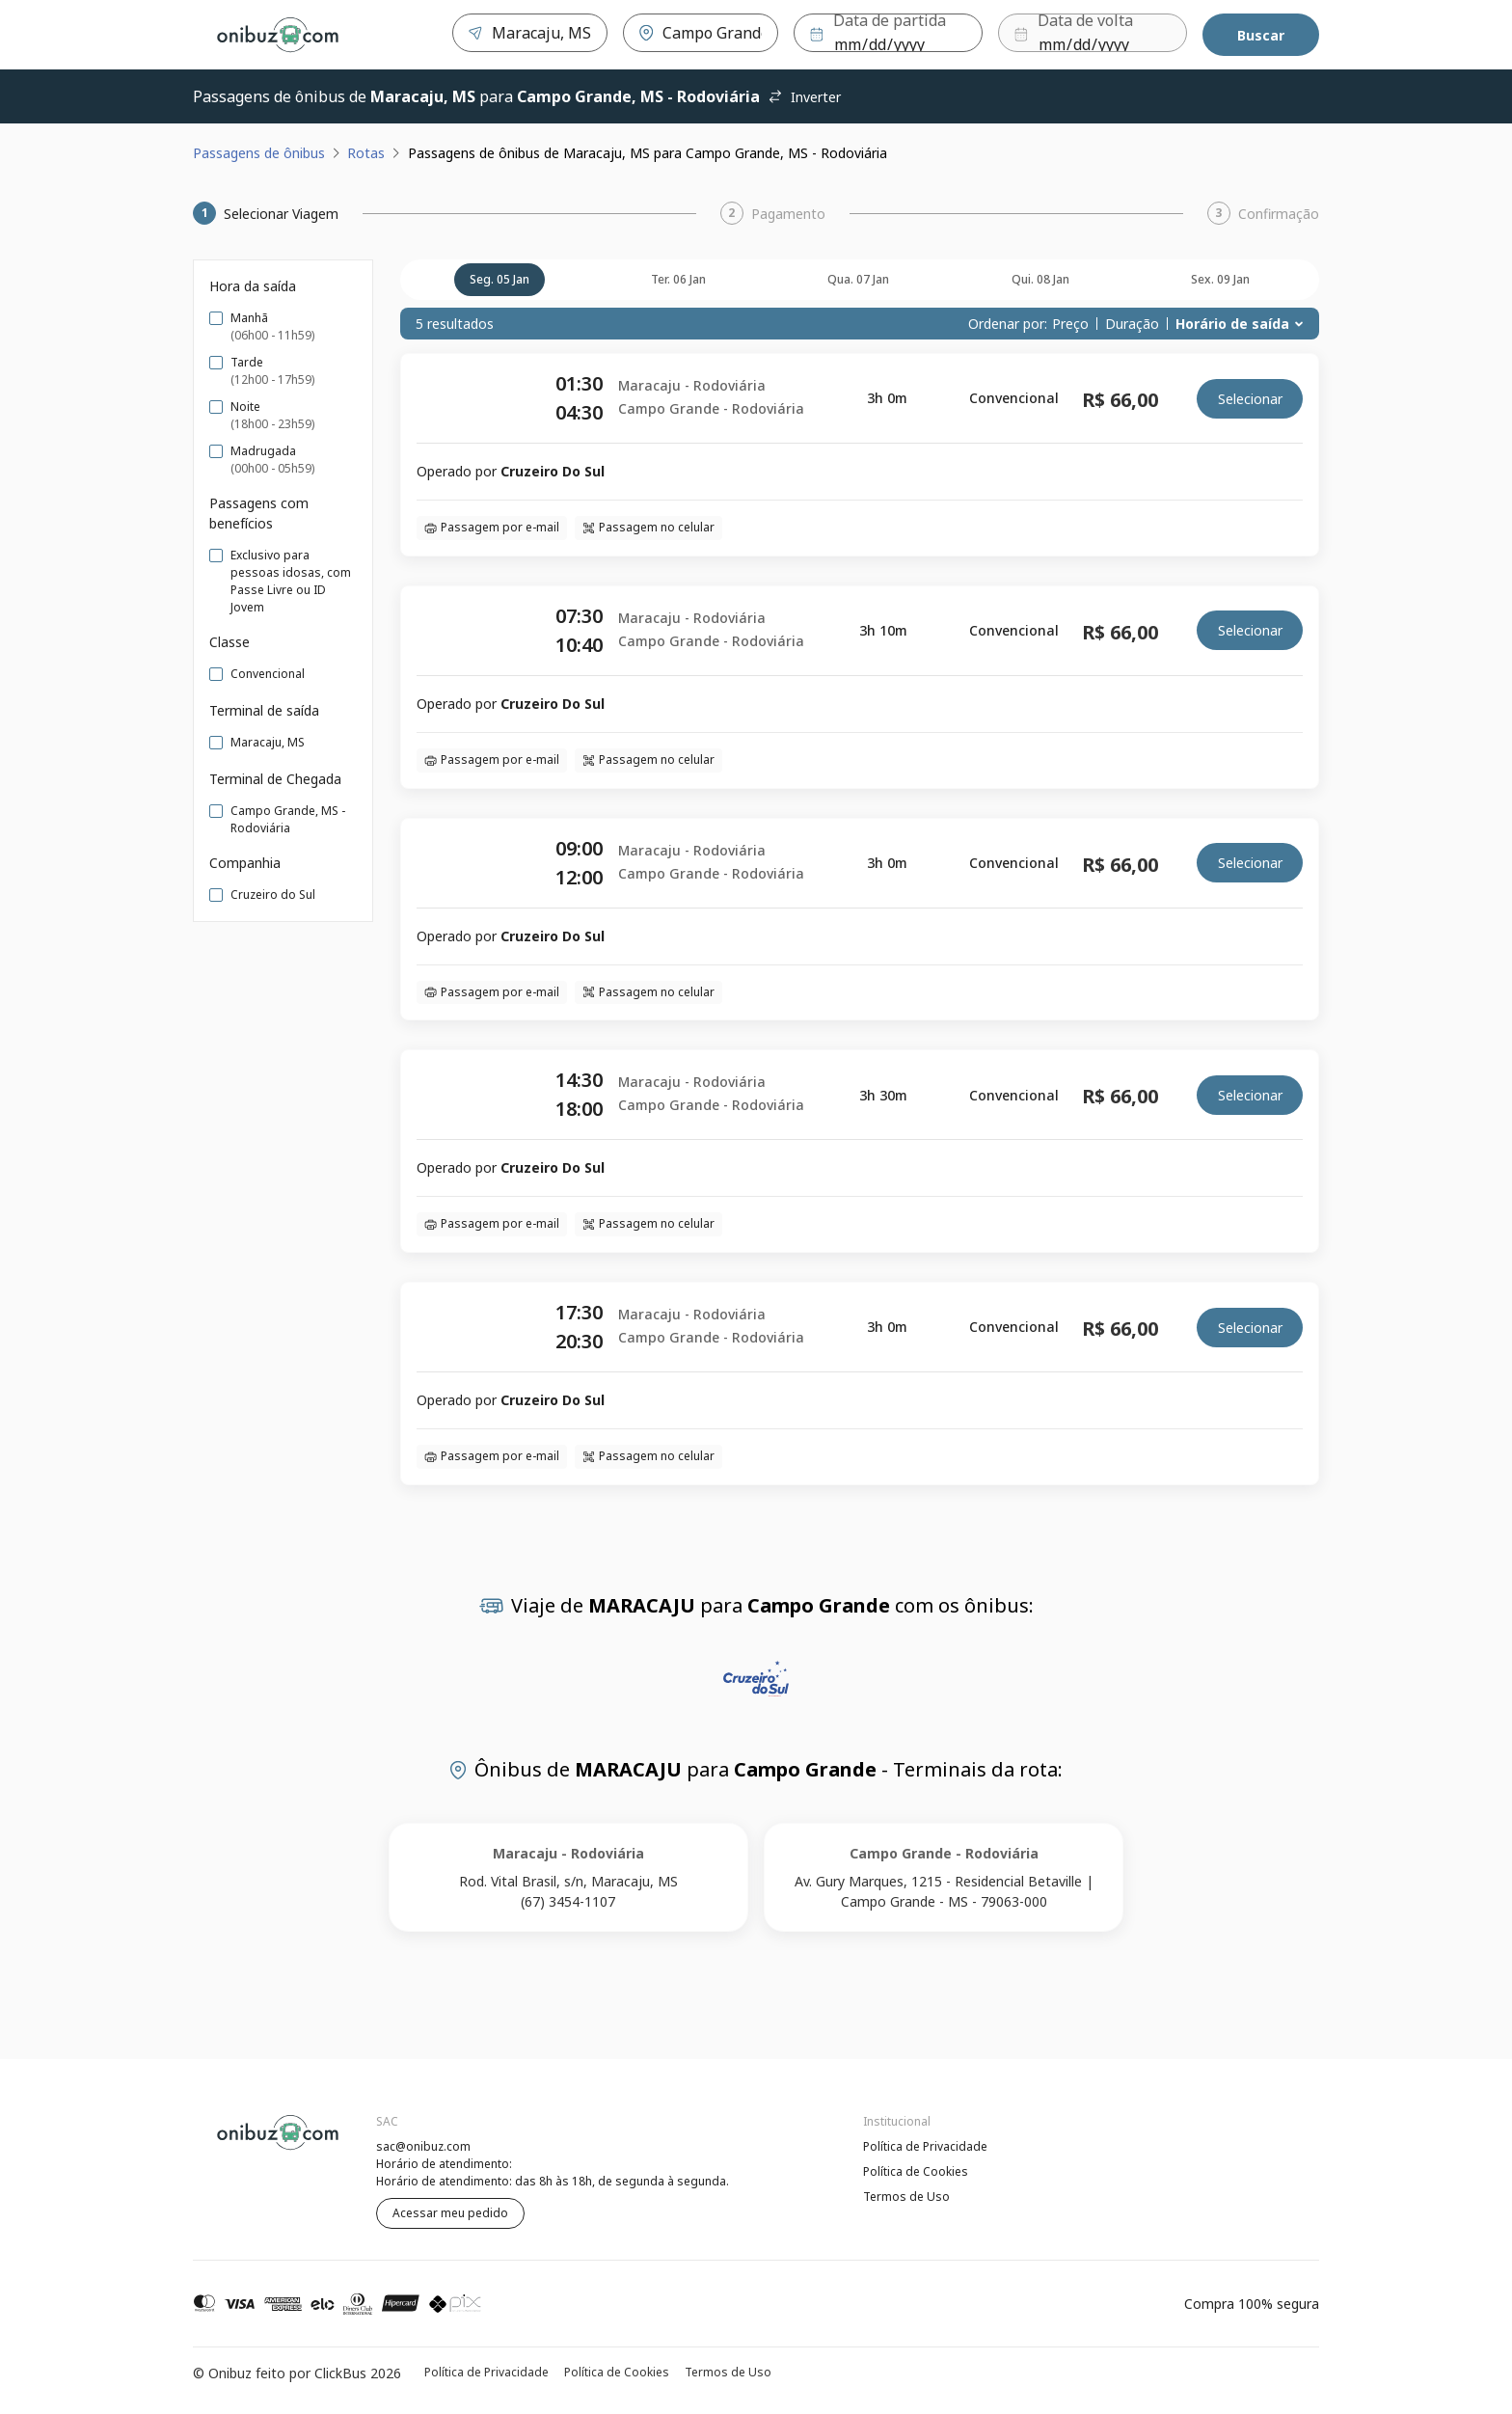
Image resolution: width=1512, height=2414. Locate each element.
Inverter (804, 97)
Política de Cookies (915, 2171)
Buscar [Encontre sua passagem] (1260, 35)
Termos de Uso (906, 2196)
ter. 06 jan (678, 279)
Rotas (366, 153)
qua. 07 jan (858, 279)
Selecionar (1250, 399)
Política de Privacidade (925, 2146)
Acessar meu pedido (450, 2213)
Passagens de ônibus (259, 153)
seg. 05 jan (499, 279)
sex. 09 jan (1220, 279)
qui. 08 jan (1040, 279)
